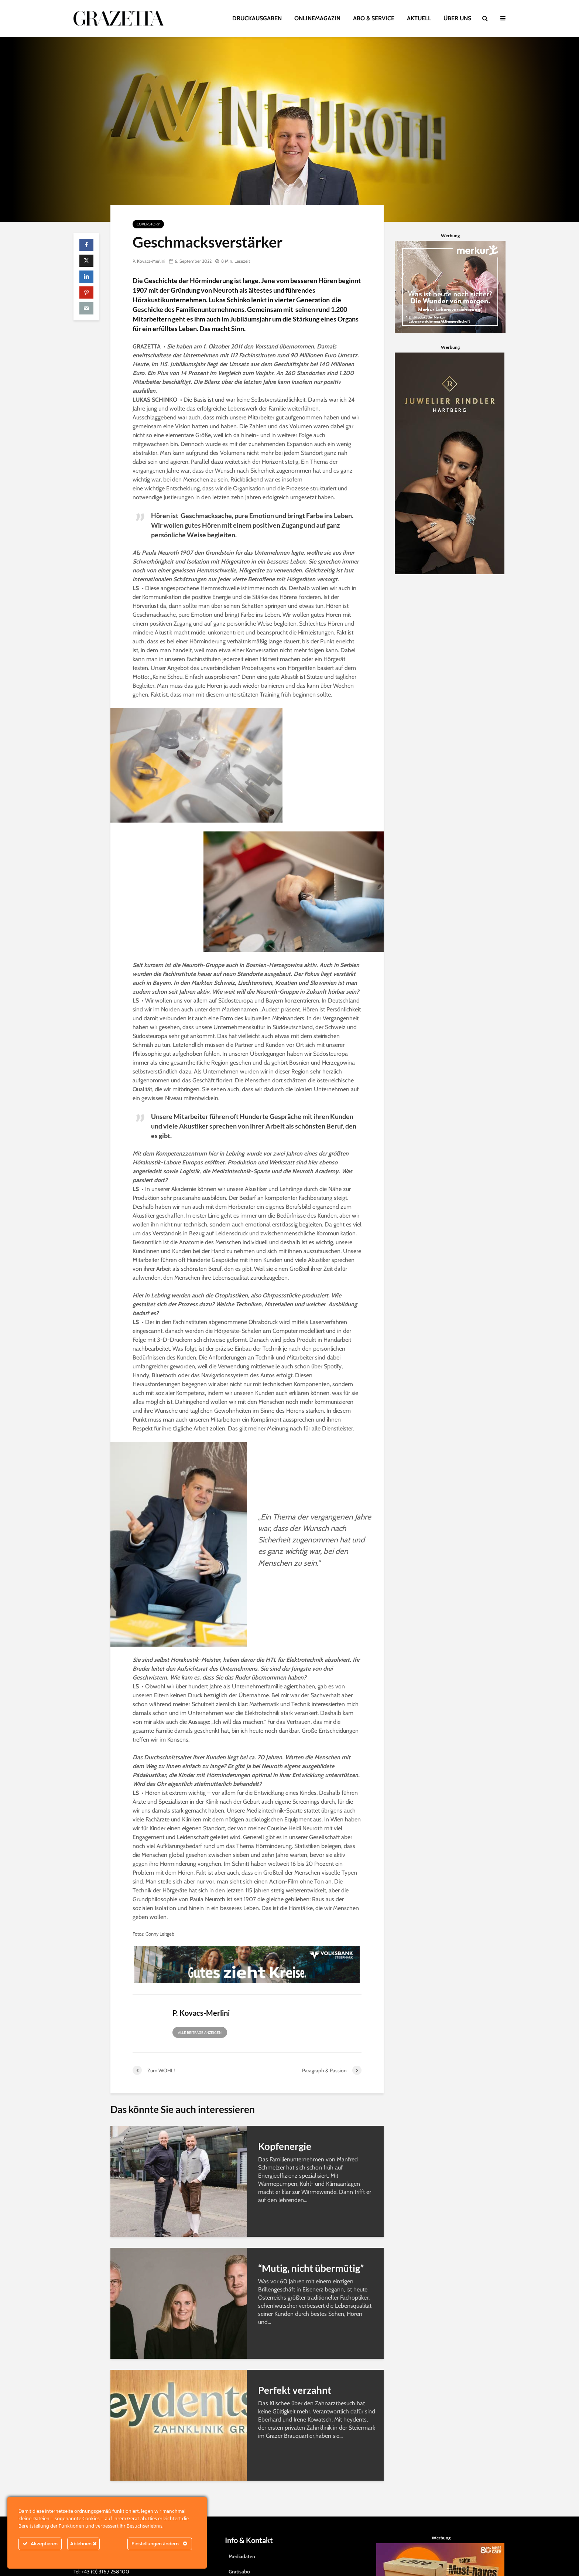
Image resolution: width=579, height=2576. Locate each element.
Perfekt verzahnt (294, 2390)
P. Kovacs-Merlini (149, 261)
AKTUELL (419, 18)
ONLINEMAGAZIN (317, 18)
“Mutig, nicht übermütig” (311, 2268)
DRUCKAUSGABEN (257, 18)
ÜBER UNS (457, 18)
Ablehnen (83, 2543)
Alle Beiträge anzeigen (200, 2032)
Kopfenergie (284, 2146)
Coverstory (148, 224)
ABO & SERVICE (373, 18)
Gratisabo (239, 2558)
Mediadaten (242, 2542)
